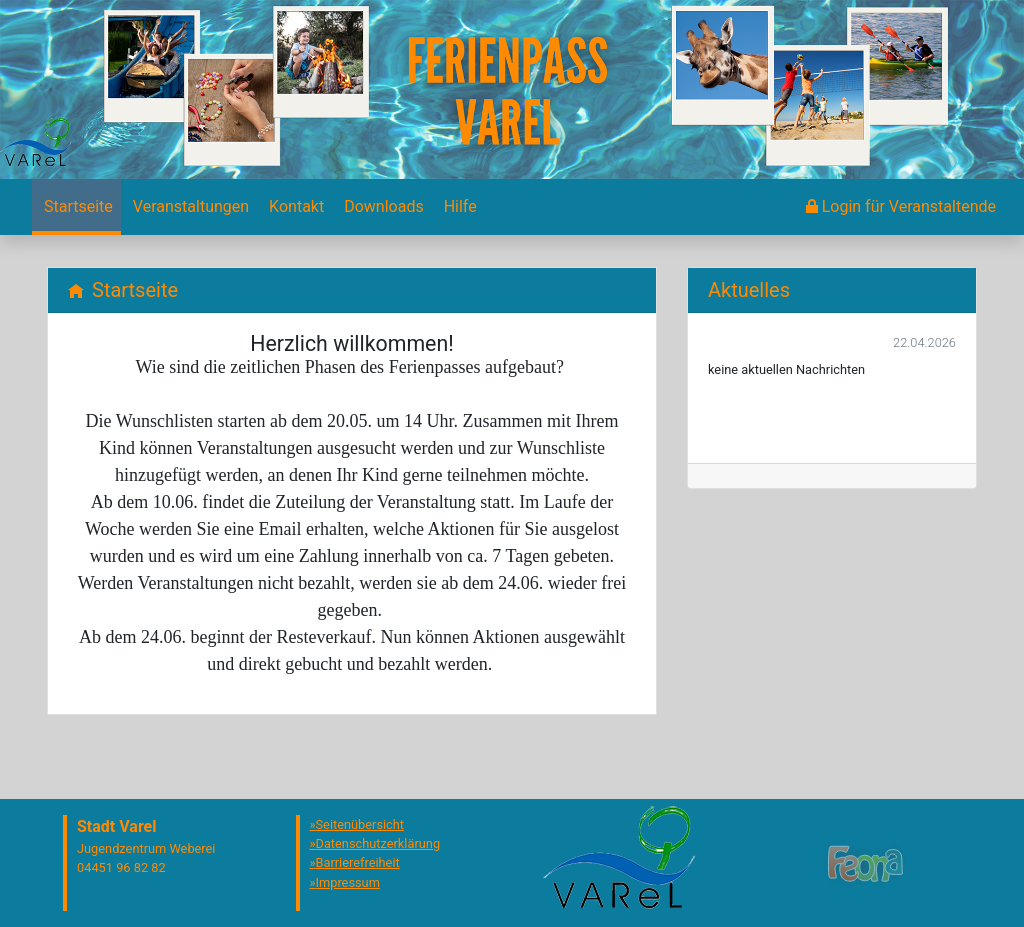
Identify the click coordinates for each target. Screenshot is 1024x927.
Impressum (348, 882)
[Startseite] (76, 207)
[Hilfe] (458, 207)
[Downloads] (381, 207)
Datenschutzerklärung (378, 843)
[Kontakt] (294, 207)
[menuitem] (76, 207)
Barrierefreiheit (358, 862)
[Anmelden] (901, 207)
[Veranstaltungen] (189, 207)
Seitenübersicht (360, 824)
